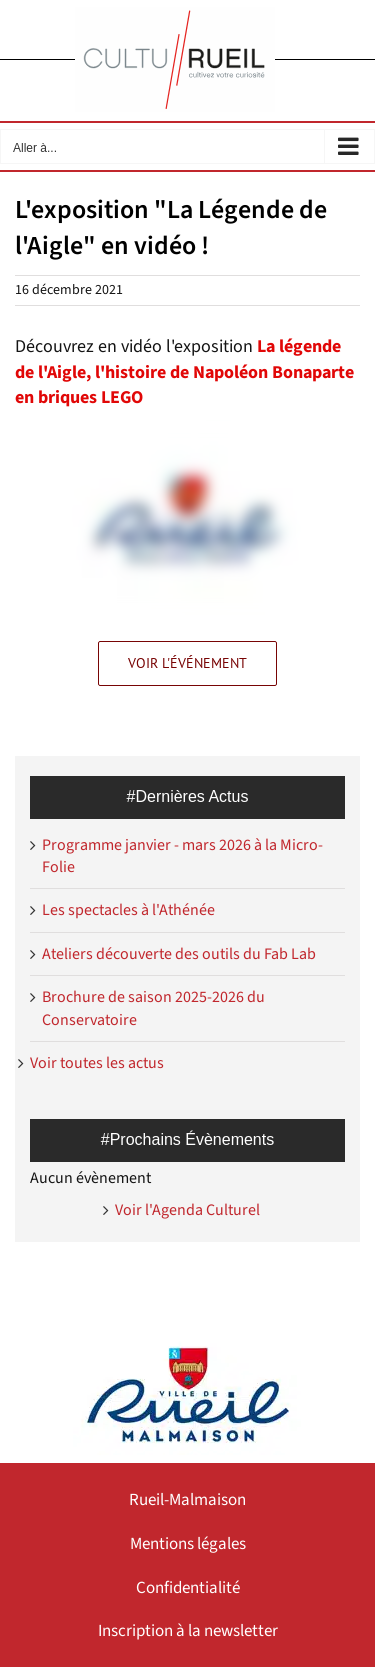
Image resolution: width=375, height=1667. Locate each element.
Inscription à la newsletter (188, 1631)
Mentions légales (188, 1544)
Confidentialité (188, 1588)
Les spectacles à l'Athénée (128, 910)
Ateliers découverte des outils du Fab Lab (179, 954)
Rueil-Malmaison (187, 1500)
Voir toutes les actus (97, 1063)
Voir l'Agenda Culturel (187, 1210)
